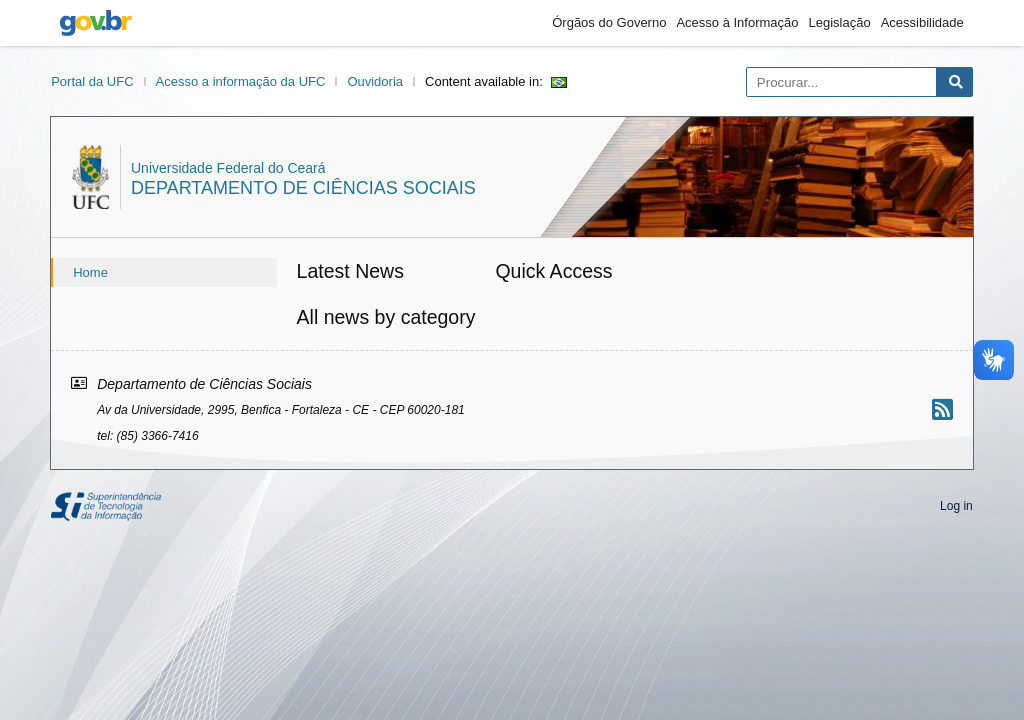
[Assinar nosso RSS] (942, 409)
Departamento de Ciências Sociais (303, 188)
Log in (956, 506)
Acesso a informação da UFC (241, 81)
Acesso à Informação (737, 22)
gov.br (96, 23)
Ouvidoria (375, 81)
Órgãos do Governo (609, 22)
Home (90, 272)
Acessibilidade (922, 22)
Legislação (840, 22)
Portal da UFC (92, 81)
